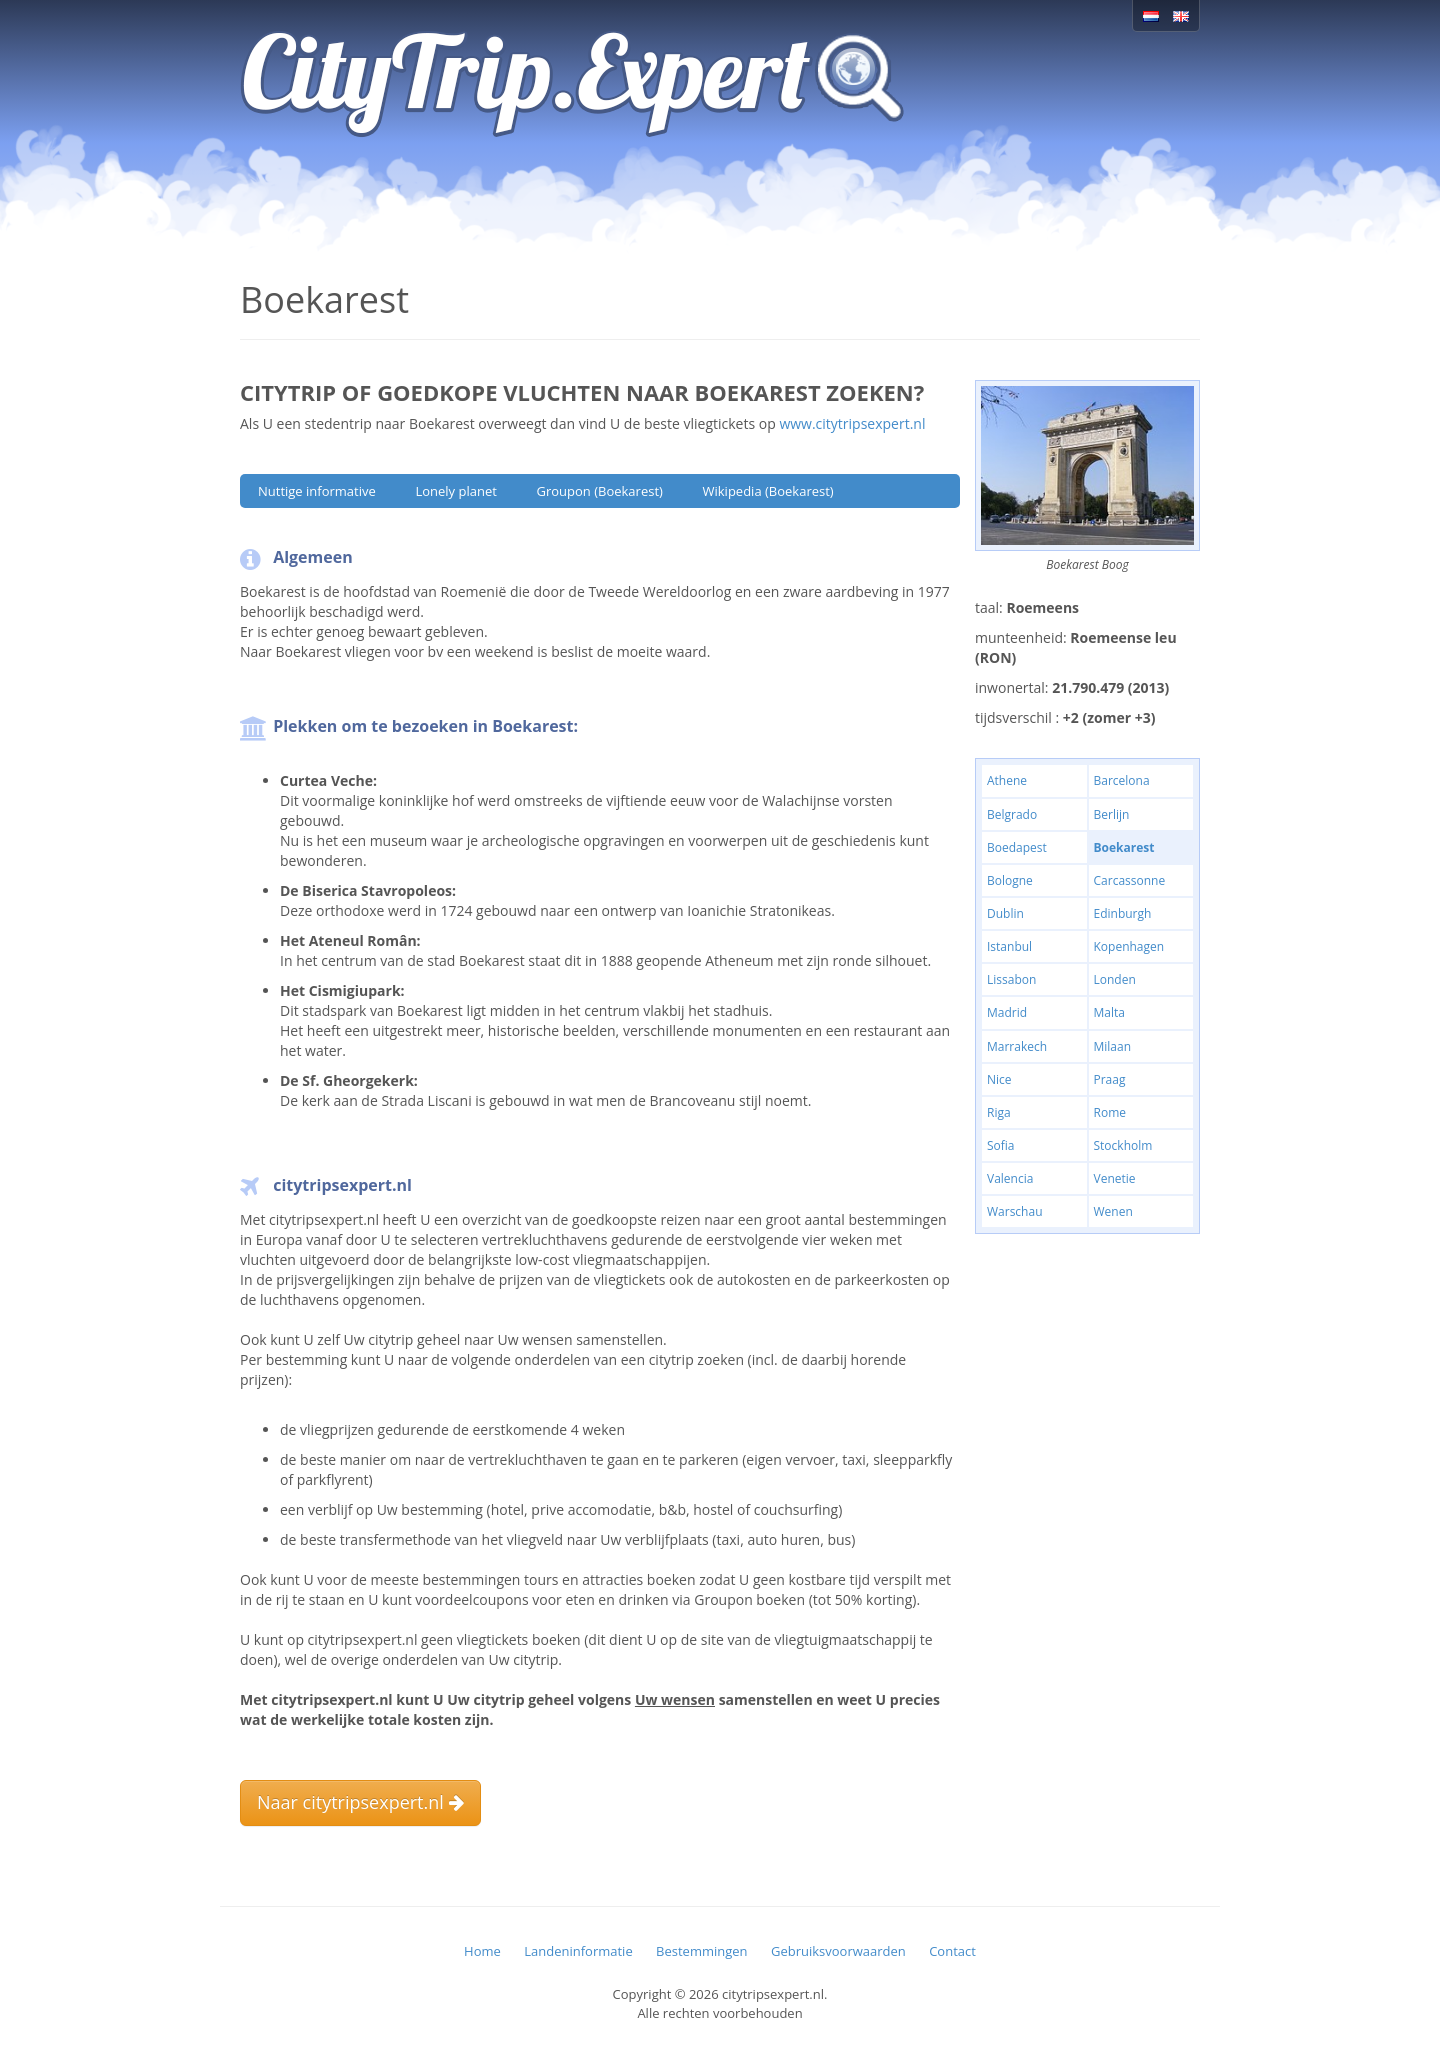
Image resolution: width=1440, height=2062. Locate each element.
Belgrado (1012, 814)
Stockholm (1123, 1145)
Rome (1110, 1112)
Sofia (1001, 1145)
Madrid (1007, 1012)
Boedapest (1017, 847)
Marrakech (1017, 1046)
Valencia (1010, 1178)
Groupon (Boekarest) (599, 491)
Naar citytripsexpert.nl (360, 1802)
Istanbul (1009, 946)
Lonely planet (455, 491)
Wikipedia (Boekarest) (768, 491)
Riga (999, 1112)
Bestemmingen (701, 1951)
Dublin (1005, 913)
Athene (1007, 780)
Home (482, 1951)
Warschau (1015, 1211)
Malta (1109, 1012)
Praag (1110, 1079)
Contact (952, 1951)
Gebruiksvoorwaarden (838, 1951)
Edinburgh (1123, 913)
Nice (999, 1079)
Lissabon (1011, 979)
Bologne (1010, 880)
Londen (1115, 979)
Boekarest (1124, 847)
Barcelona (1122, 780)
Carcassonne (1130, 880)
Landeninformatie (578, 1951)
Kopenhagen (1129, 946)
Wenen (1113, 1211)
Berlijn (1112, 814)
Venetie (1115, 1178)
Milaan (1113, 1046)
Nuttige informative (317, 491)
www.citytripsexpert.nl (852, 423)
